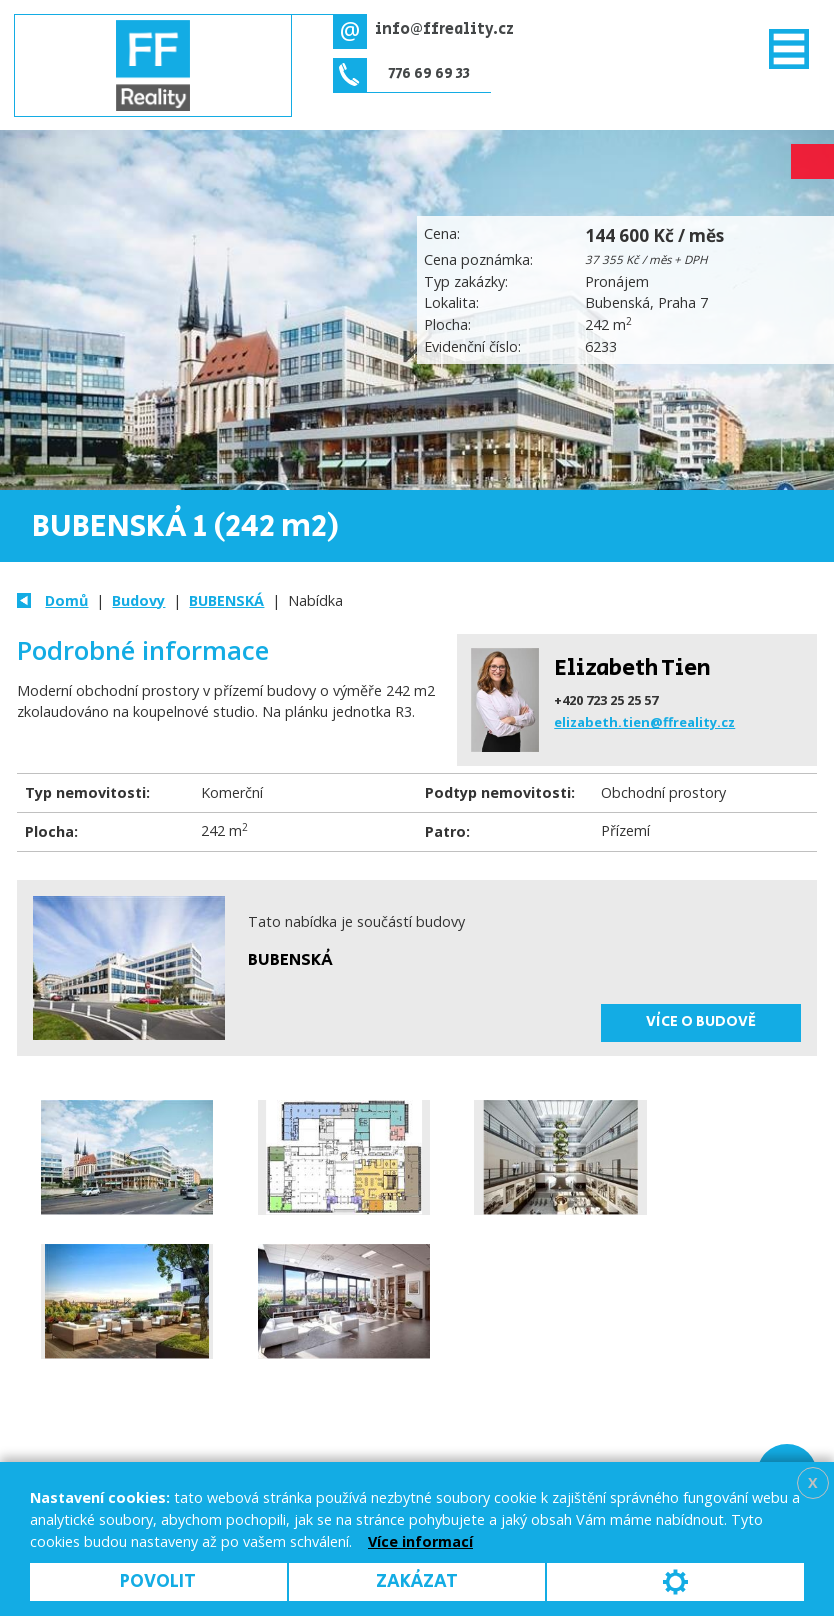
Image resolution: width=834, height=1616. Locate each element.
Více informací (420, 1541)
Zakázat (417, 1581)
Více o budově (701, 1022)
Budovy (138, 600)
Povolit (158, 1581)
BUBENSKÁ (226, 600)
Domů (66, 600)
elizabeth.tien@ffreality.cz (644, 722)
